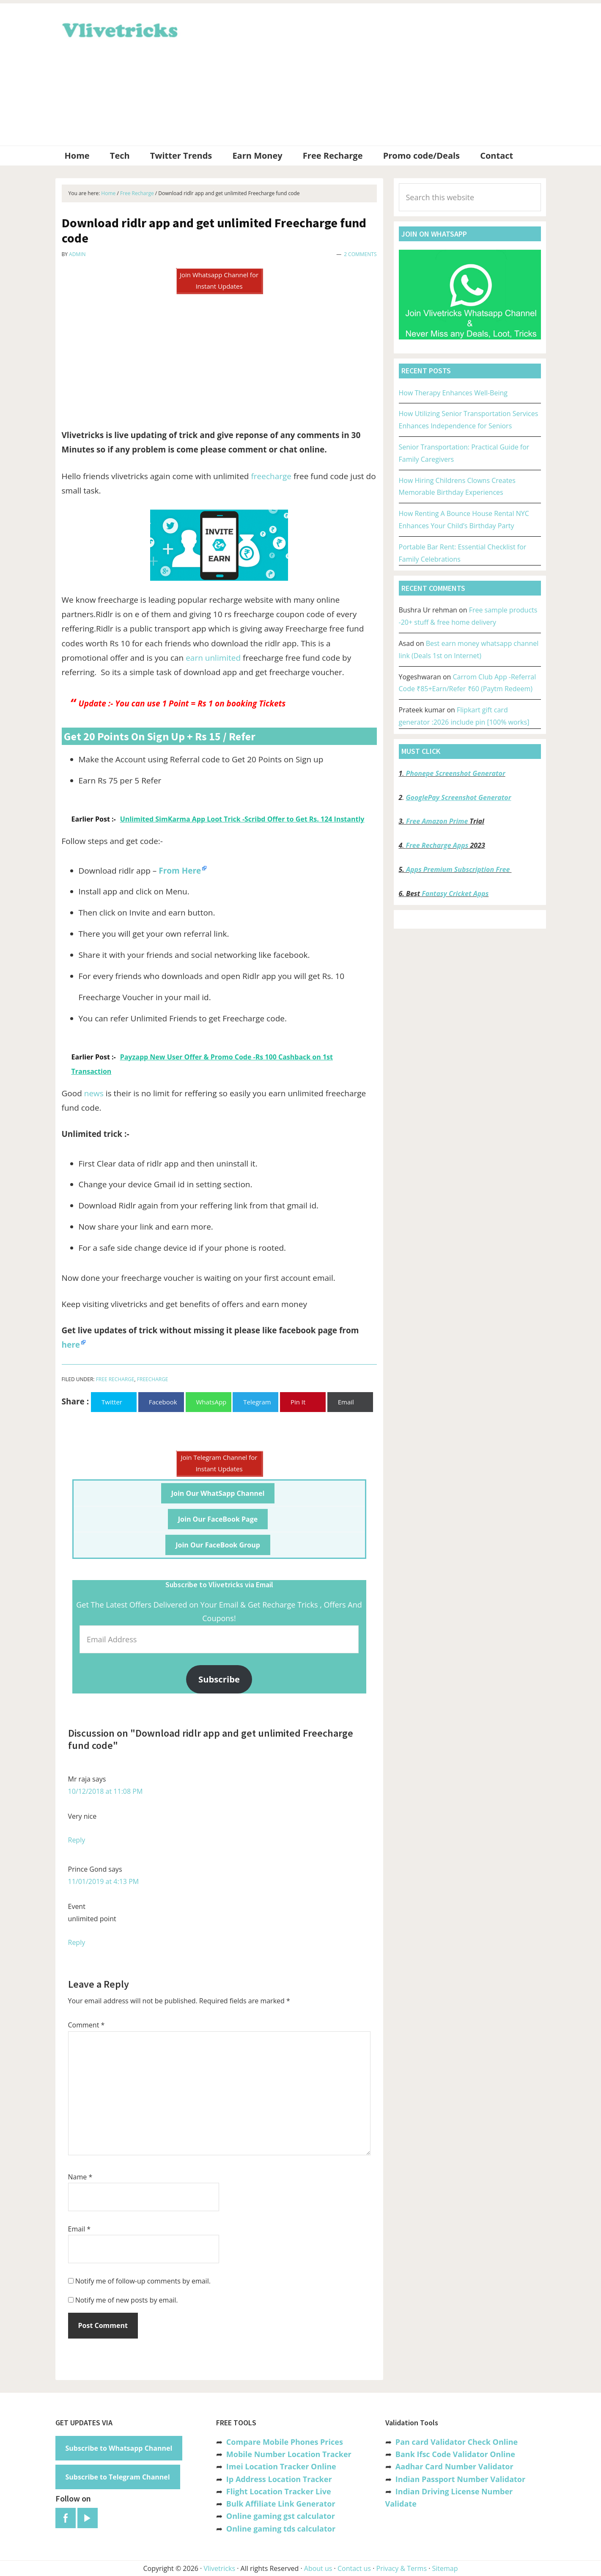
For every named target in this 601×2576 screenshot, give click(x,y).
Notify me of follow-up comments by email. (143, 2281)
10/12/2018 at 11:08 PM (105, 1791)
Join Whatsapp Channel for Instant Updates (219, 280)
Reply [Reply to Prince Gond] (76, 1942)
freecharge (271, 476)
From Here (180, 870)
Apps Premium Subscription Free (458, 869)
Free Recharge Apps (437, 845)
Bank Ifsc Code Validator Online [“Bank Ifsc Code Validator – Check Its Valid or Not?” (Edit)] (455, 2454)
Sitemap (445, 2568)
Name (80, 2177)
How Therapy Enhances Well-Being (453, 392)
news (94, 1093)
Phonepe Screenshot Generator (455, 773)
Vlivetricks (118, 29)
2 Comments (360, 254)
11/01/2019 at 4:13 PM (103, 1881)
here (71, 1344)
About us (318, 2568)
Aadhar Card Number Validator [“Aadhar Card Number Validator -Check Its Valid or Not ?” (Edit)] (454, 2466)
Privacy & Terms (401, 2568)
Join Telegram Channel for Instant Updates (219, 1463)
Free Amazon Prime (437, 821)
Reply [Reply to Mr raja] (76, 1840)
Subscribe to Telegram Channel (118, 2477)
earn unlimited (213, 657)
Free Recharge (115, 1379)
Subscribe (219, 1679)
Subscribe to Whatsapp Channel (119, 2448)
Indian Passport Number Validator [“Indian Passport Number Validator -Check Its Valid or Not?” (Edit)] (460, 2479)
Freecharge (152, 1379)
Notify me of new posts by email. (126, 2300)
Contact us (354, 2568)
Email (79, 2229)
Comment (86, 2025)
